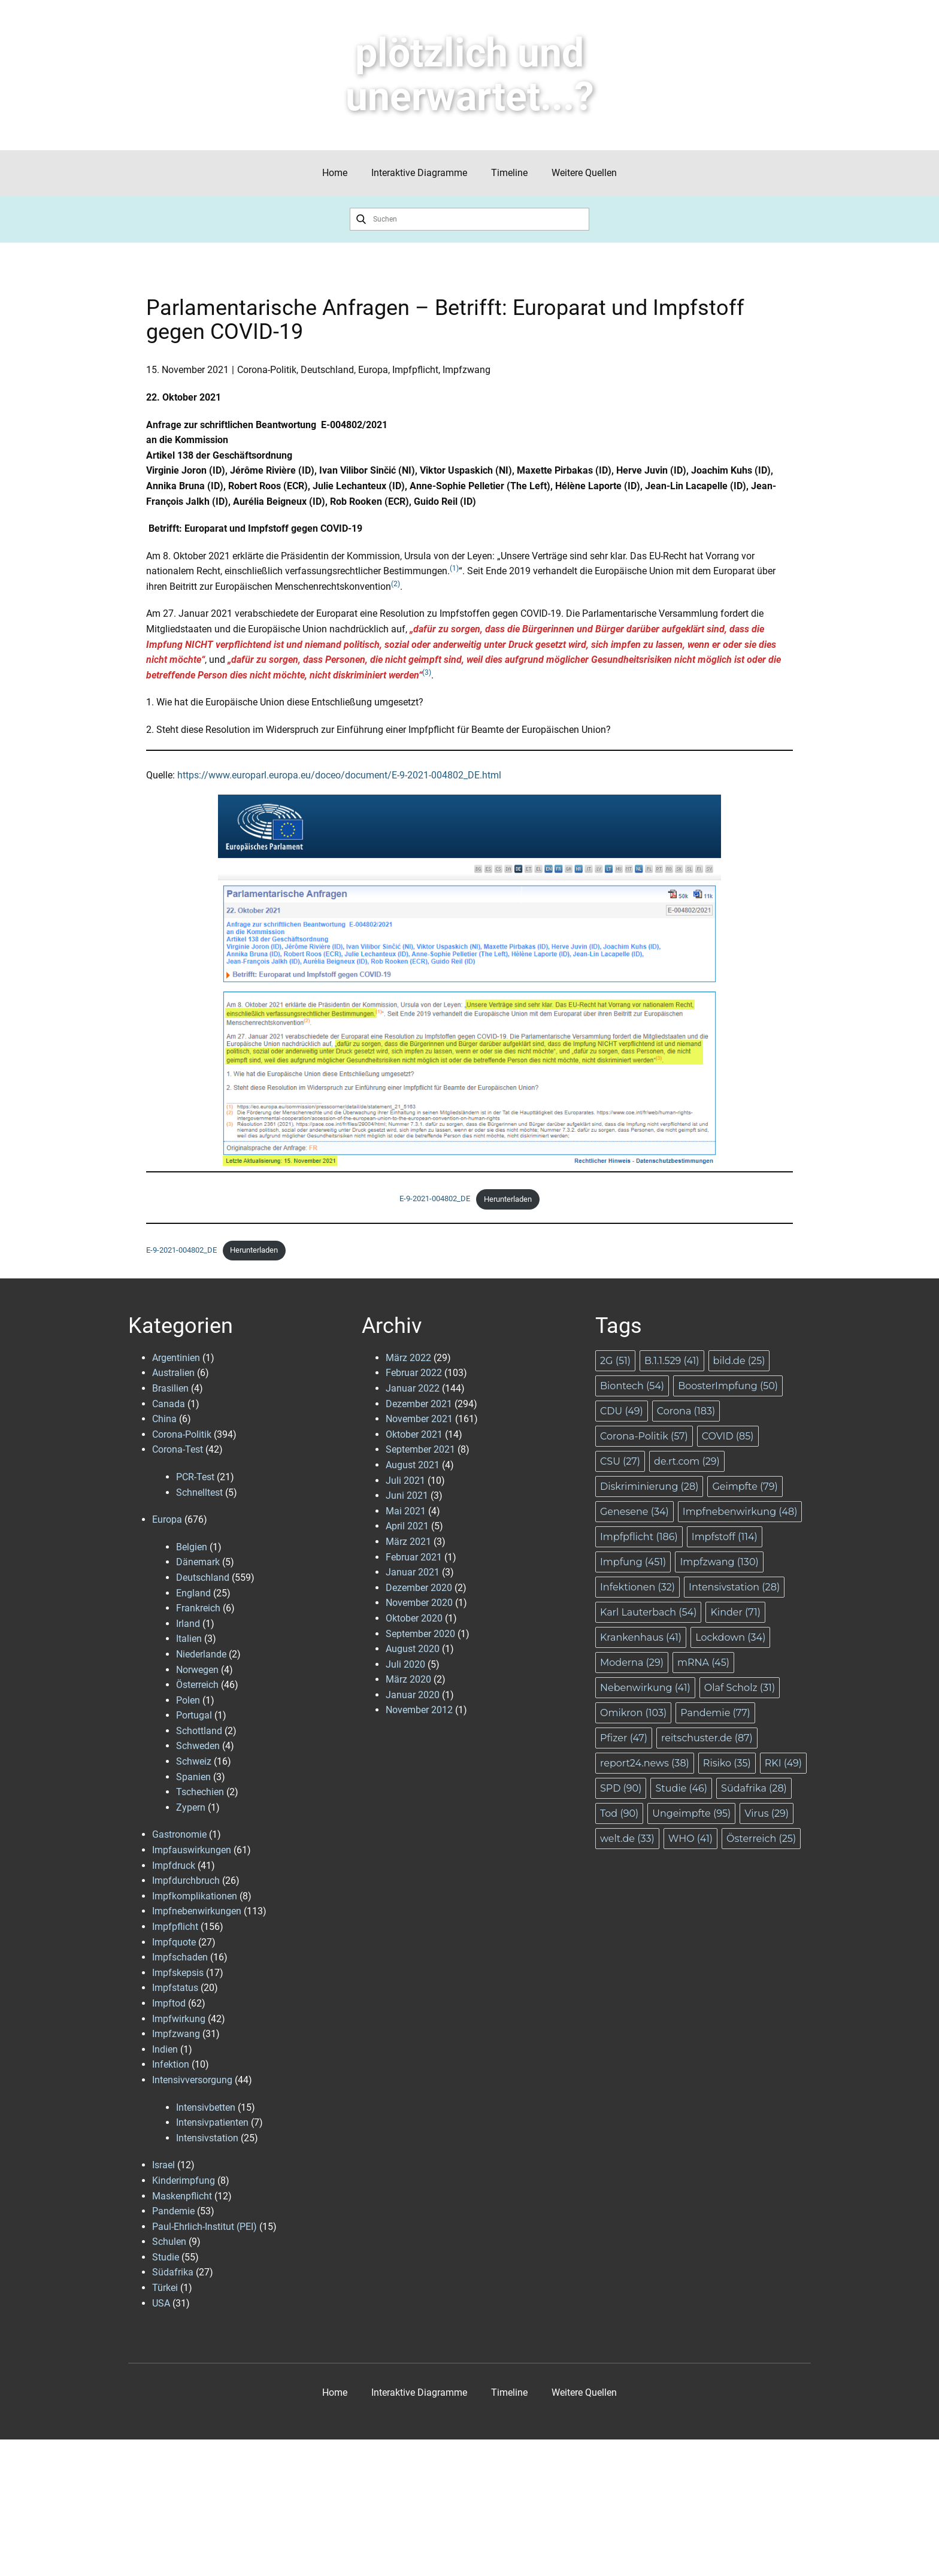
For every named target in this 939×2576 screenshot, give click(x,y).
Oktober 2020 (414, 1618)
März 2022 (408, 1357)
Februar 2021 (414, 1557)
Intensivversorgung (192, 2080)
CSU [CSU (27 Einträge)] (620, 1461)
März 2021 (408, 1541)
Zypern (190, 1807)
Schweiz (193, 1761)
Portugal (194, 1715)
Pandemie (173, 2211)
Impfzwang (466, 369)
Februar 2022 (414, 1372)
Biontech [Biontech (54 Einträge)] (632, 1386)
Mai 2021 (406, 1511)
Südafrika (172, 2272)
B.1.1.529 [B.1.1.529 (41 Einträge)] (671, 1360)
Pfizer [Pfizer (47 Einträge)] (623, 1738)
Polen (188, 1700)
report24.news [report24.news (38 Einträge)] (644, 1763)
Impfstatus (175, 1987)
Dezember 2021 (419, 1404)
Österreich (197, 1684)
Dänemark (198, 1562)
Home (334, 172)
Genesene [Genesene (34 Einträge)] (634, 1511)
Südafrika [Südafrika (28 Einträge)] (754, 1788)
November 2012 (419, 1710)
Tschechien (200, 1792)
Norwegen (197, 1669)
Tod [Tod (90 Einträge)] (619, 1813)
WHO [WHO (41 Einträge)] (690, 1838)
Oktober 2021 (414, 1434)
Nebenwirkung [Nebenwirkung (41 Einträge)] (645, 1687)
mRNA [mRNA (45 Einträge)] (703, 1662)
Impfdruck (173, 1865)
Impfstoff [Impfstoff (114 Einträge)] (725, 1536)
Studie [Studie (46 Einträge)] (681, 1788)
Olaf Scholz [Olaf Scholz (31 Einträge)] (739, 1687)
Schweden (198, 1745)
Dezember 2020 (419, 1587)
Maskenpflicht (182, 2196)
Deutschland (327, 369)
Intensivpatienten (212, 2122)
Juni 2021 (407, 1495)
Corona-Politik (266, 369)
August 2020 (413, 1648)
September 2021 (420, 1449)
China (164, 1419)
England (193, 1593)
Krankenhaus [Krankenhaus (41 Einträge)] (640, 1637)
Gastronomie (179, 1834)
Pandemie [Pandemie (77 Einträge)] (715, 1713)
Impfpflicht (415, 369)
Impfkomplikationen (194, 1896)
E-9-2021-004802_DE (434, 1199)
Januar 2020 (413, 1695)
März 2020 (408, 1679)
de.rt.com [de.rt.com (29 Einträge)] (687, 1461)
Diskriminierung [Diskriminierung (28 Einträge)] (649, 1486)
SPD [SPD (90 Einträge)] (620, 1788)
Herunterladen (508, 1199)
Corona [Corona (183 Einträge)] (686, 1411)
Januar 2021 (413, 1572)
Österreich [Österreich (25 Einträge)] (761, 1838)
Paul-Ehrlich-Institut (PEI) (204, 2226)
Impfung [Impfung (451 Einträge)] (633, 1562)
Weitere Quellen (584, 172)
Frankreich (198, 1608)
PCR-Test (195, 1477)
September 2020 (420, 1633)
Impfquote (174, 1942)
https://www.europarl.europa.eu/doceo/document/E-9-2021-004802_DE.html (339, 775)
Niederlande (201, 1654)
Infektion (170, 2064)
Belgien (191, 1547)
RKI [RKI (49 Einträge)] (783, 1763)
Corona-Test (177, 1449)
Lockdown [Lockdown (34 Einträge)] (730, 1637)
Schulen (169, 2241)
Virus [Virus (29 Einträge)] (766, 1813)
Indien (165, 2049)
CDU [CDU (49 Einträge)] (621, 1411)
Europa (373, 369)
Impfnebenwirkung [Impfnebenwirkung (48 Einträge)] (740, 1511)
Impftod (169, 2003)
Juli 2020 (405, 1664)
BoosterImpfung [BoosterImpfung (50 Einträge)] (728, 1386)
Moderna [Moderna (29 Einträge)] (632, 1662)
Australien (173, 1372)
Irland (188, 1623)
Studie (165, 2257)
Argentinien (176, 1357)
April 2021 (407, 1526)
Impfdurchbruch (186, 1880)
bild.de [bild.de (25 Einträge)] (739, 1360)
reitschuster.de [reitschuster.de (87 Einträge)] (707, 1738)
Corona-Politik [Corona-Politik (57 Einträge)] (644, 1436)
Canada (168, 1404)
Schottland (199, 1730)
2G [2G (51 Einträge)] (615, 1360)
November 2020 (419, 1602)
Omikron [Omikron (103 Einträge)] (633, 1713)
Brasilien (170, 1388)
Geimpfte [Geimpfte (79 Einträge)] (744, 1486)
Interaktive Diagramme (419, 172)
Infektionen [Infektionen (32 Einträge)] (637, 1587)
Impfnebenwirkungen (196, 1911)
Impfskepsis (178, 1972)
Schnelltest (199, 1492)
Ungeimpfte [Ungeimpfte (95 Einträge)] (691, 1813)
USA (161, 2303)
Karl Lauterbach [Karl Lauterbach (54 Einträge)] (648, 1612)
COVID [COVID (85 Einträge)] (728, 1436)
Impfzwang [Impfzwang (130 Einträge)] (719, 1562)
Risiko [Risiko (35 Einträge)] (727, 1763)
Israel (163, 2165)
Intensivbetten (205, 2107)
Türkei (165, 2287)
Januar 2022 (413, 1388)
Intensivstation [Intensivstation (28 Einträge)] (734, 1587)
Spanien (193, 1777)
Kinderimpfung (183, 2180)
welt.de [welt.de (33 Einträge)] (627, 1838)
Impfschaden (180, 1957)
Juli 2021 (405, 1480)
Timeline (509, 172)
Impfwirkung (178, 2019)
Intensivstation (207, 2138)
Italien (189, 1638)
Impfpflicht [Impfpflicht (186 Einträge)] (639, 1536)
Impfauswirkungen (191, 1850)
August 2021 (413, 1465)
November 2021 (419, 1419)
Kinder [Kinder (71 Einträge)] (735, 1612)
